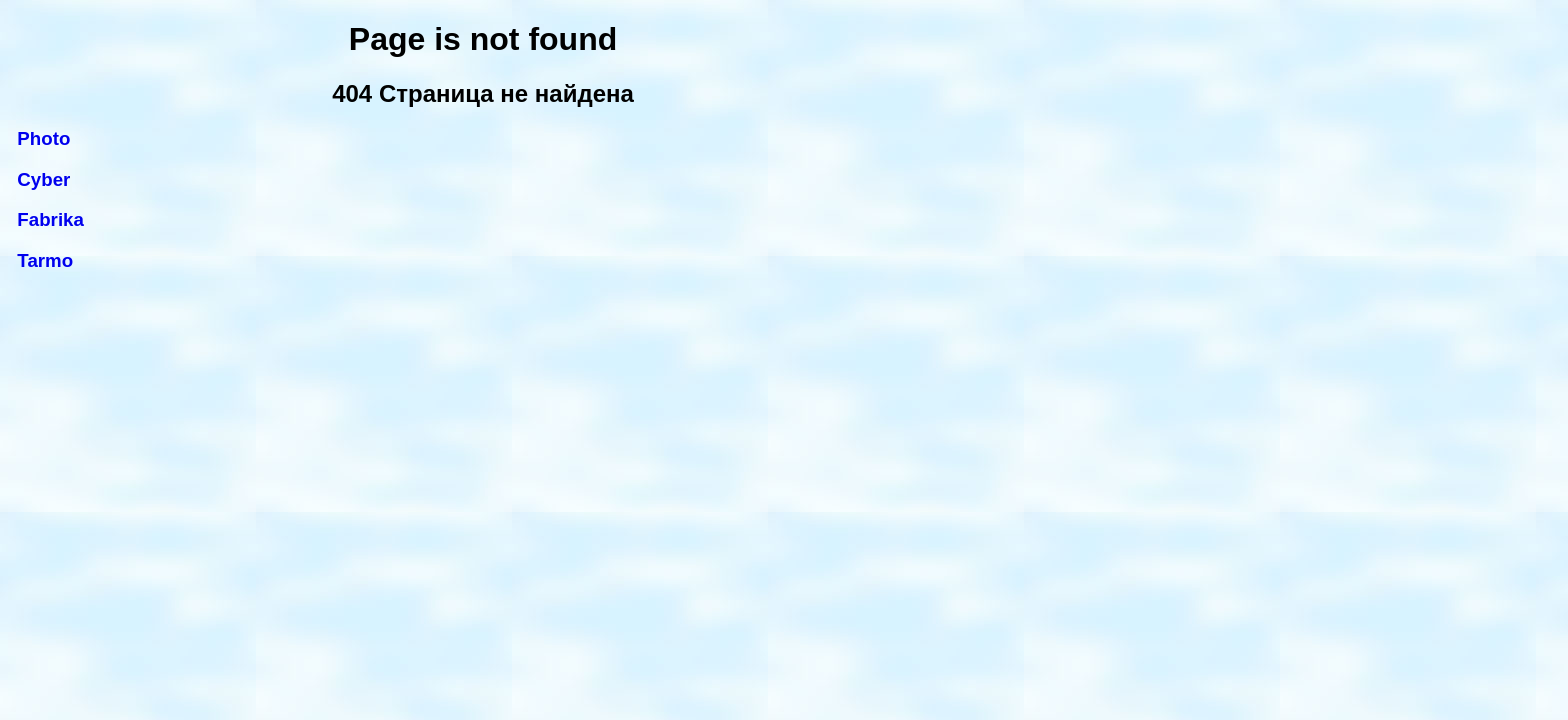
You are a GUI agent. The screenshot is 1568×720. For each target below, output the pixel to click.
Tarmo (45, 260)
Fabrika (50, 219)
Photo (43, 138)
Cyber (43, 179)
